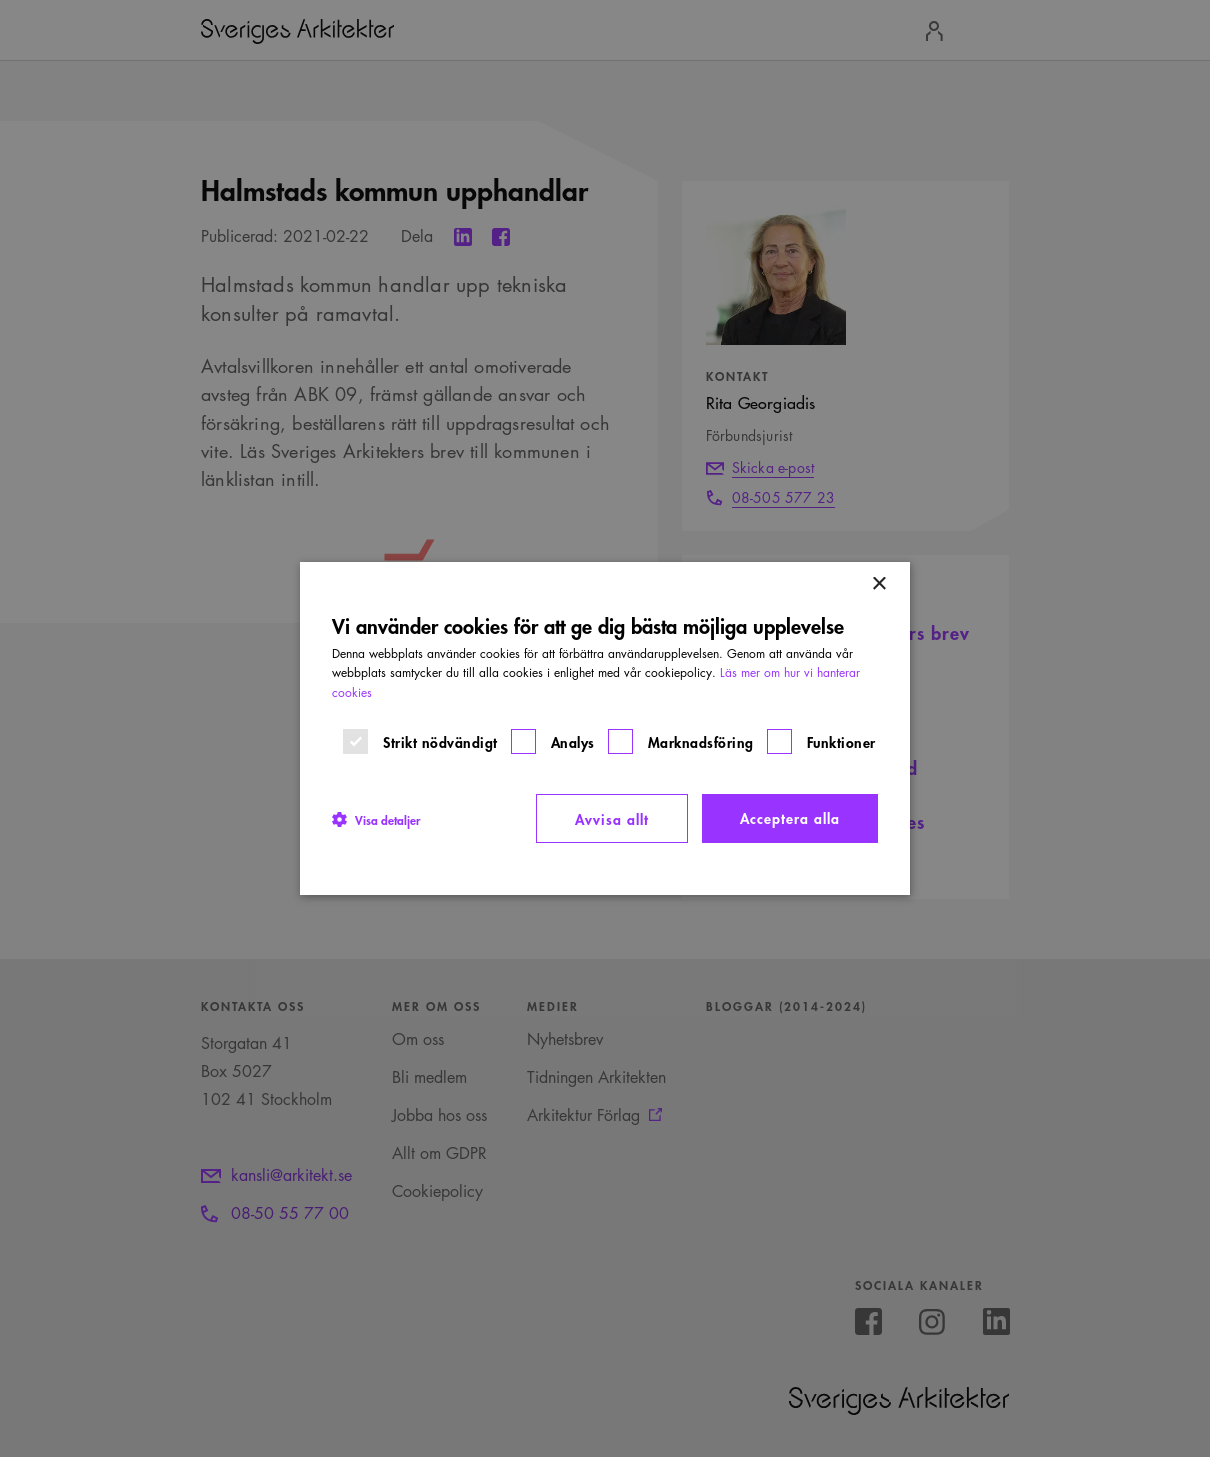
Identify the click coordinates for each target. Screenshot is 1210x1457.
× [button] (878, 584)
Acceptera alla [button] (790, 817)
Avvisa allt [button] (612, 818)
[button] (376, 819)
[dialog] (605, 729)
